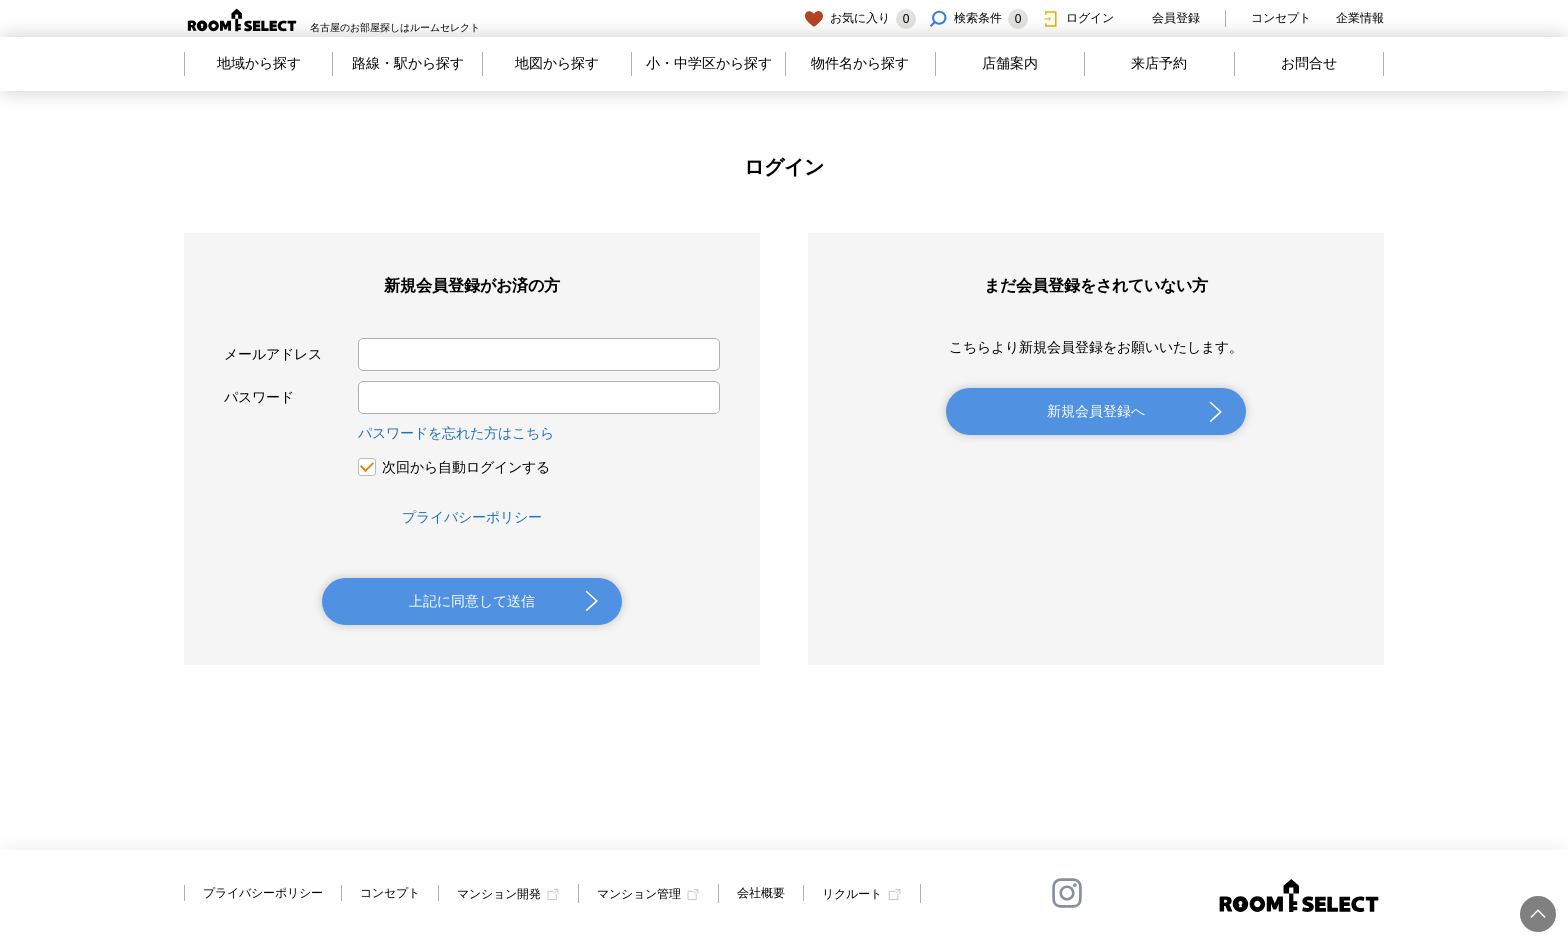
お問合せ (1309, 63)
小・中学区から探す (709, 63)
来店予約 (1159, 63)
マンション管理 (639, 894)
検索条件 (978, 19)
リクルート (852, 894)
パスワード (259, 397)
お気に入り (860, 19)
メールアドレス (273, 354)
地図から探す (557, 63)
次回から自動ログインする (466, 467)
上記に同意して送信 (472, 601)
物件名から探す (860, 63)
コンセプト (1281, 18)
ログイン (1077, 19)
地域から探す (259, 63)
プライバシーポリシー (472, 517)
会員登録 (1163, 19)
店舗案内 (1010, 63)
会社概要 (761, 893)
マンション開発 (499, 894)
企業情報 (1360, 18)
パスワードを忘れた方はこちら (456, 433)
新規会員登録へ (1096, 411)
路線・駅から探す (408, 63)
